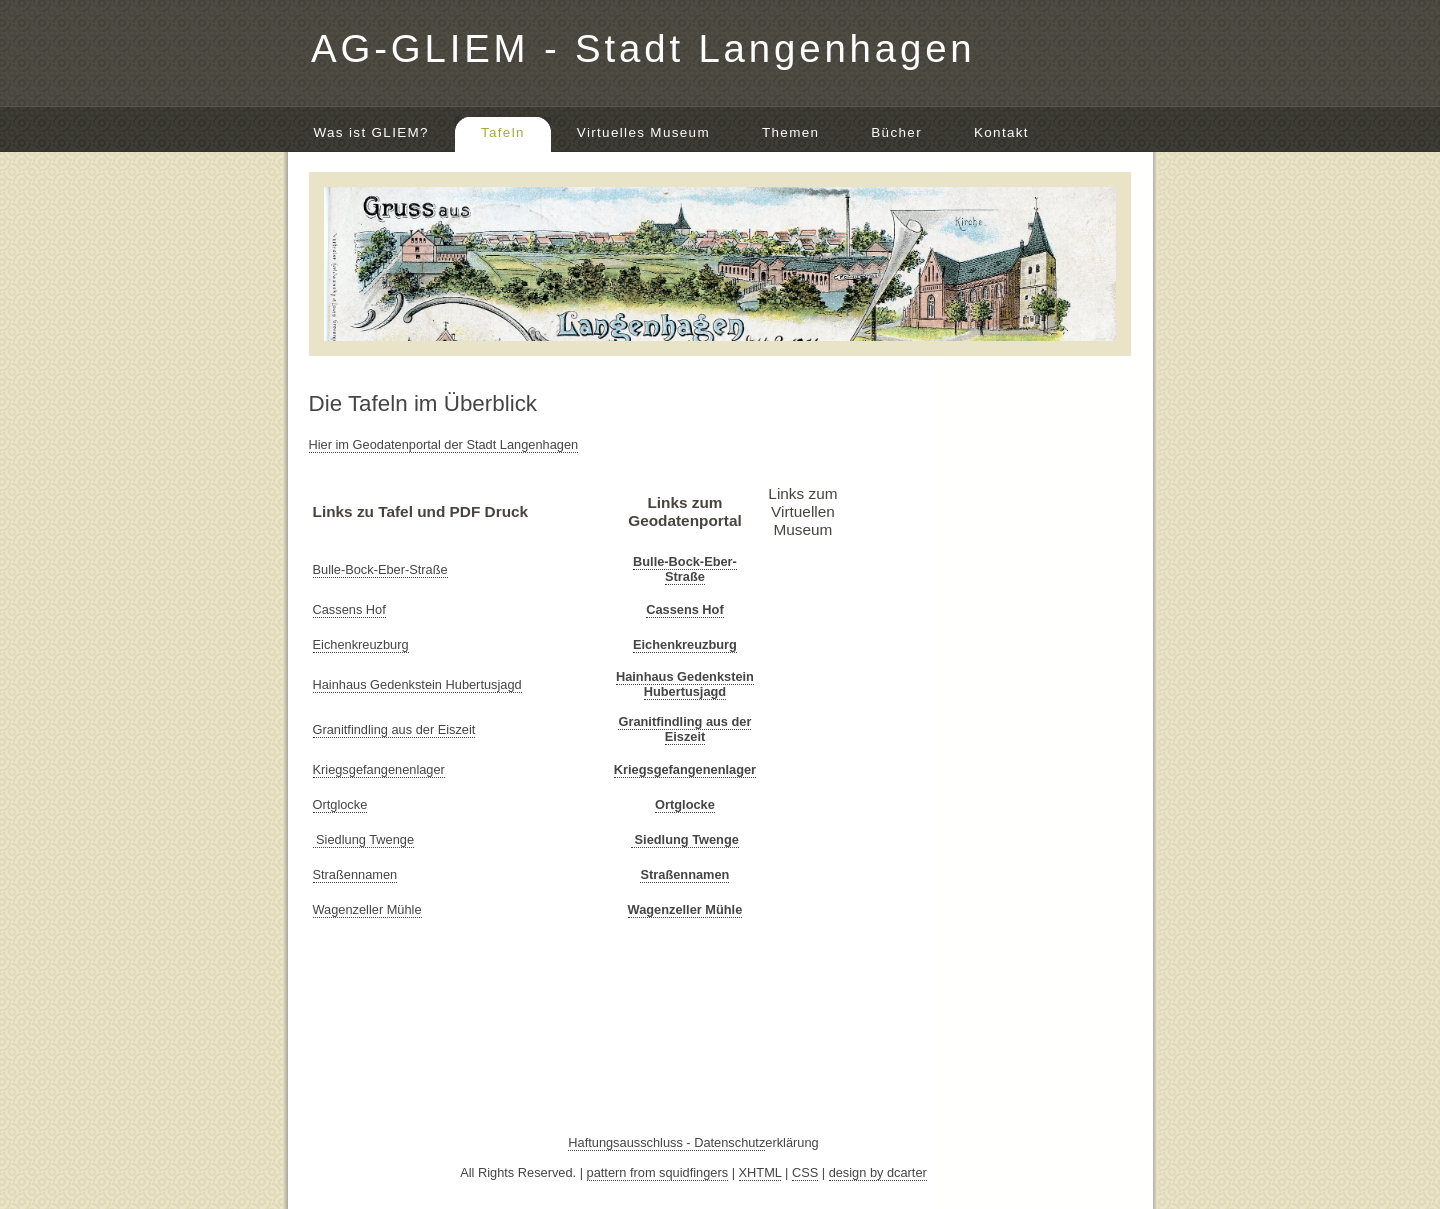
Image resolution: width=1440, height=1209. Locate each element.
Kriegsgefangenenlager (379, 769)
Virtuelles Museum (643, 132)
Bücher (896, 132)
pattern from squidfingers (658, 1172)
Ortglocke (340, 804)
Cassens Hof (349, 609)
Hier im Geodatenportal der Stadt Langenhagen (444, 444)
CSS (805, 1172)
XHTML (760, 1172)
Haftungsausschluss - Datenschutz (666, 1142)
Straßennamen (355, 874)
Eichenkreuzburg (361, 644)
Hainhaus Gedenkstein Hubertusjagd (417, 684)
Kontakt (1001, 132)
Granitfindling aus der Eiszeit (394, 729)
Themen (790, 132)
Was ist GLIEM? (371, 132)
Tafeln (503, 132)
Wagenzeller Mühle (367, 909)
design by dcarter (878, 1172)
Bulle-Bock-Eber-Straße (380, 569)
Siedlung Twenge (364, 839)
